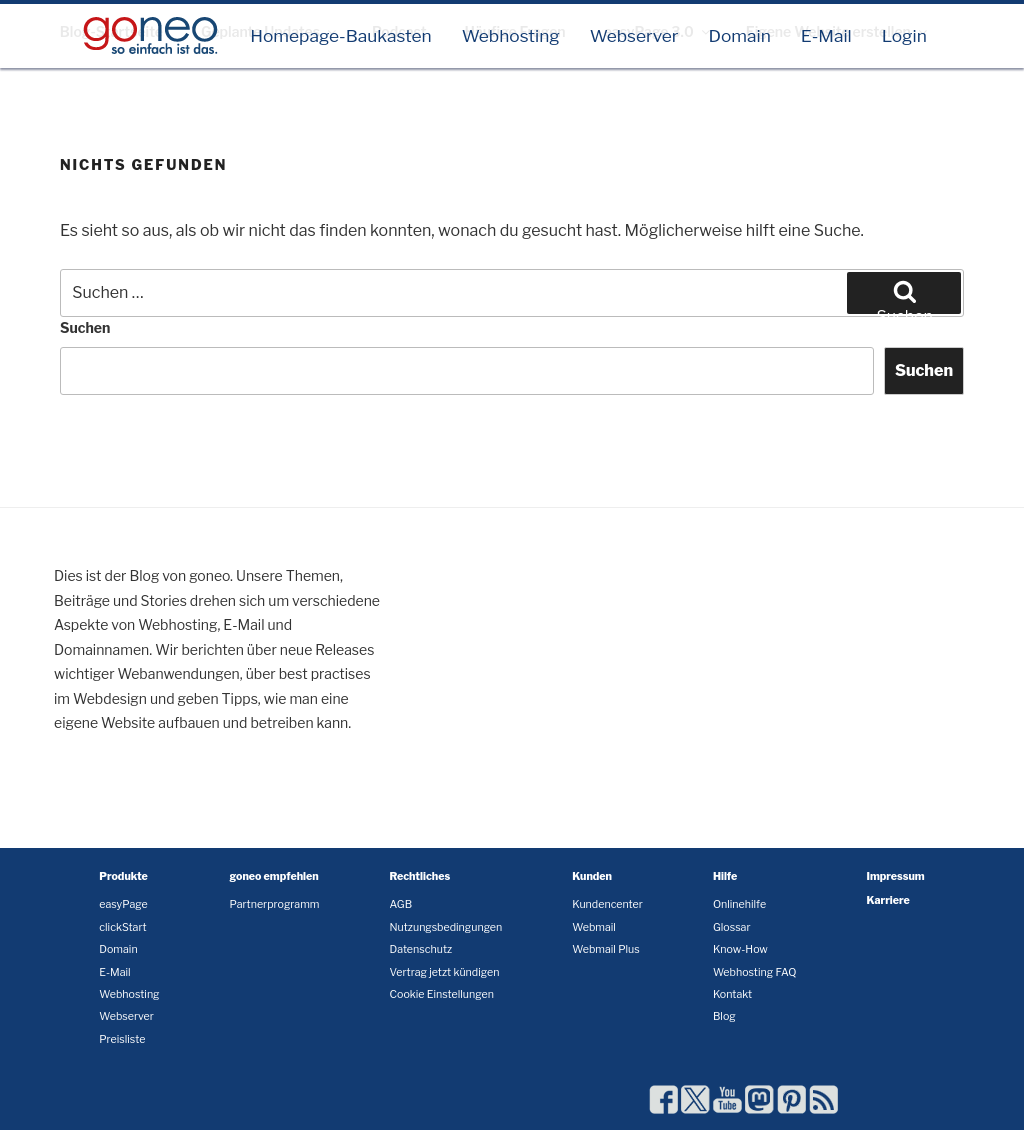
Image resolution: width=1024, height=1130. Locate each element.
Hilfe (725, 876)
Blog (724, 1016)
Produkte (123, 876)
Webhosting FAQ (755, 972)
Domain (739, 35)
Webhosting (511, 35)
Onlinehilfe (739, 904)
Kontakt (732, 994)
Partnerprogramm (275, 904)
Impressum (896, 876)
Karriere (888, 900)
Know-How (740, 949)
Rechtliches (419, 876)
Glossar (732, 927)
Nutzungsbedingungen (445, 927)
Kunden (592, 876)
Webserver (634, 35)
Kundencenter (607, 904)
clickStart (122, 927)
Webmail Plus (605, 949)
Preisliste (122, 1039)
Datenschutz (420, 949)
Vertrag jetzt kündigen (444, 972)
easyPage (123, 904)
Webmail (594, 927)
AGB (400, 904)
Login (904, 35)
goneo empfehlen (274, 876)
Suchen (85, 327)
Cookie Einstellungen (441, 994)
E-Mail (826, 35)
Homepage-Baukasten (341, 35)
